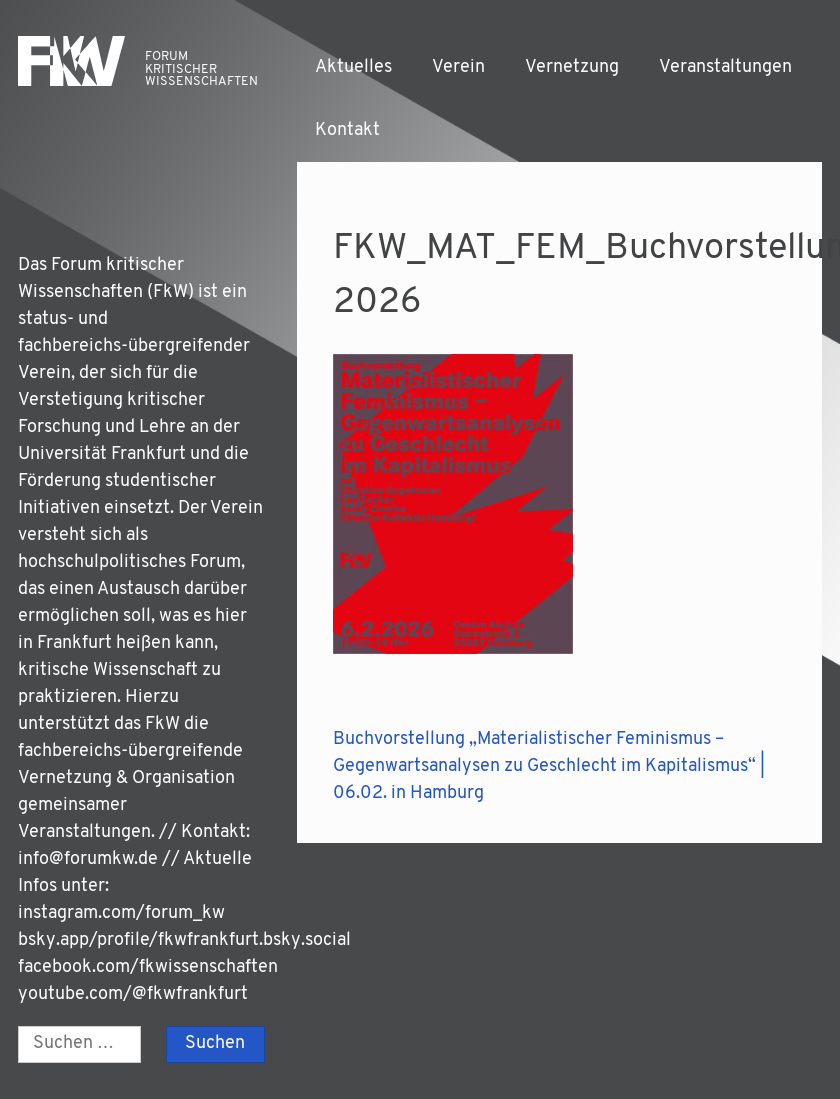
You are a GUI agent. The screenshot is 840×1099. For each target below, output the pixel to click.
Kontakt (347, 130)
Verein (458, 67)
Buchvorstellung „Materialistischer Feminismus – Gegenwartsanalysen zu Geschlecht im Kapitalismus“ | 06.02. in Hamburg (549, 766)
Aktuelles (353, 67)
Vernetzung (572, 67)
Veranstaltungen (725, 67)
